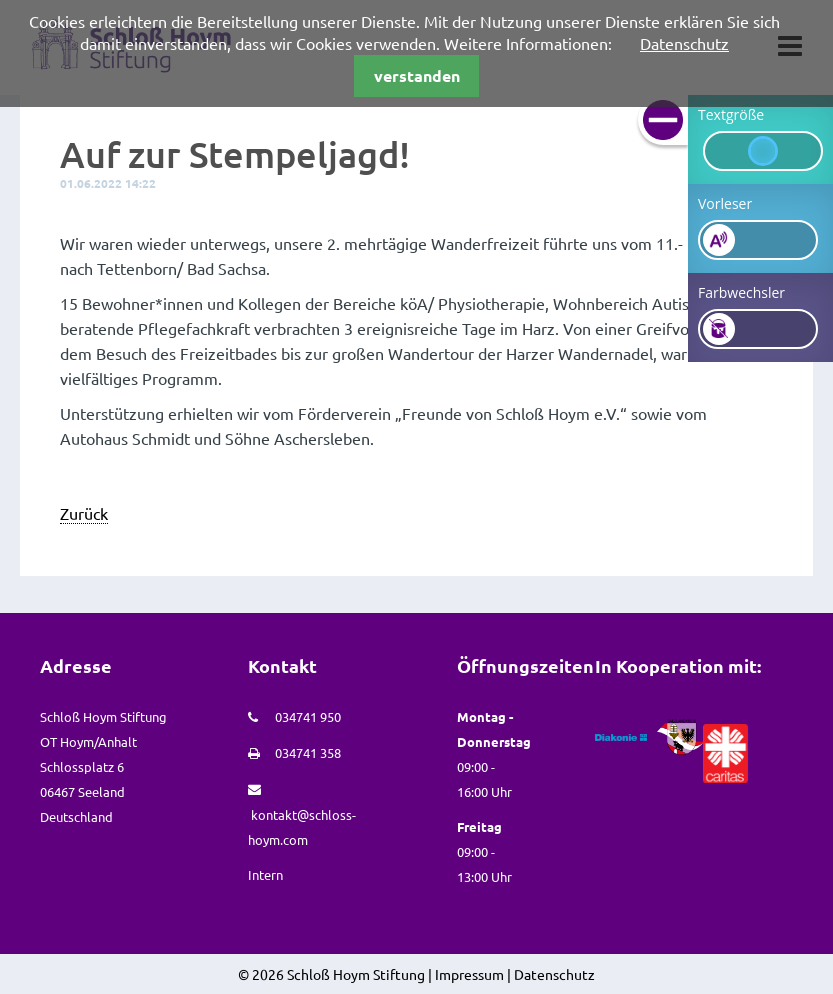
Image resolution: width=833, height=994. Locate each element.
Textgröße (731, 114)
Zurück (84, 513)
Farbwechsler (741, 292)
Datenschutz (684, 43)
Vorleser (725, 203)
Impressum (469, 974)
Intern (265, 874)
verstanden (417, 75)
